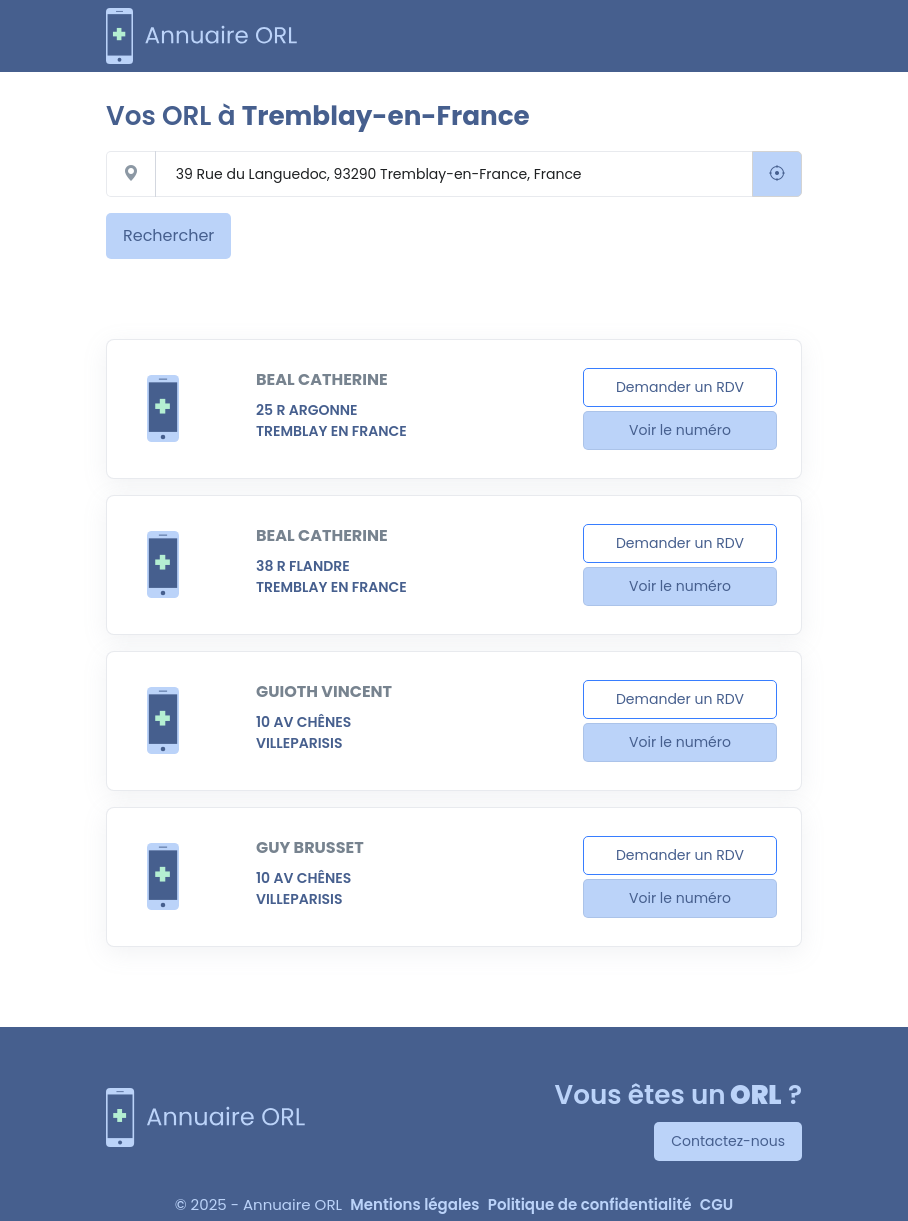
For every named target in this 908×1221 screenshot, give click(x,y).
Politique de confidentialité (590, 1204)
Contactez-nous (728, 1141)
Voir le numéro (680, 430)
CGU (717, 1204)
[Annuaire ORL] (206, 1117)
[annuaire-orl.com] (202, 36)
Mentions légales (414, 1204)
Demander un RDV (680, 387)
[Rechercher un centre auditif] (454, 174)
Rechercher (168, 235)
